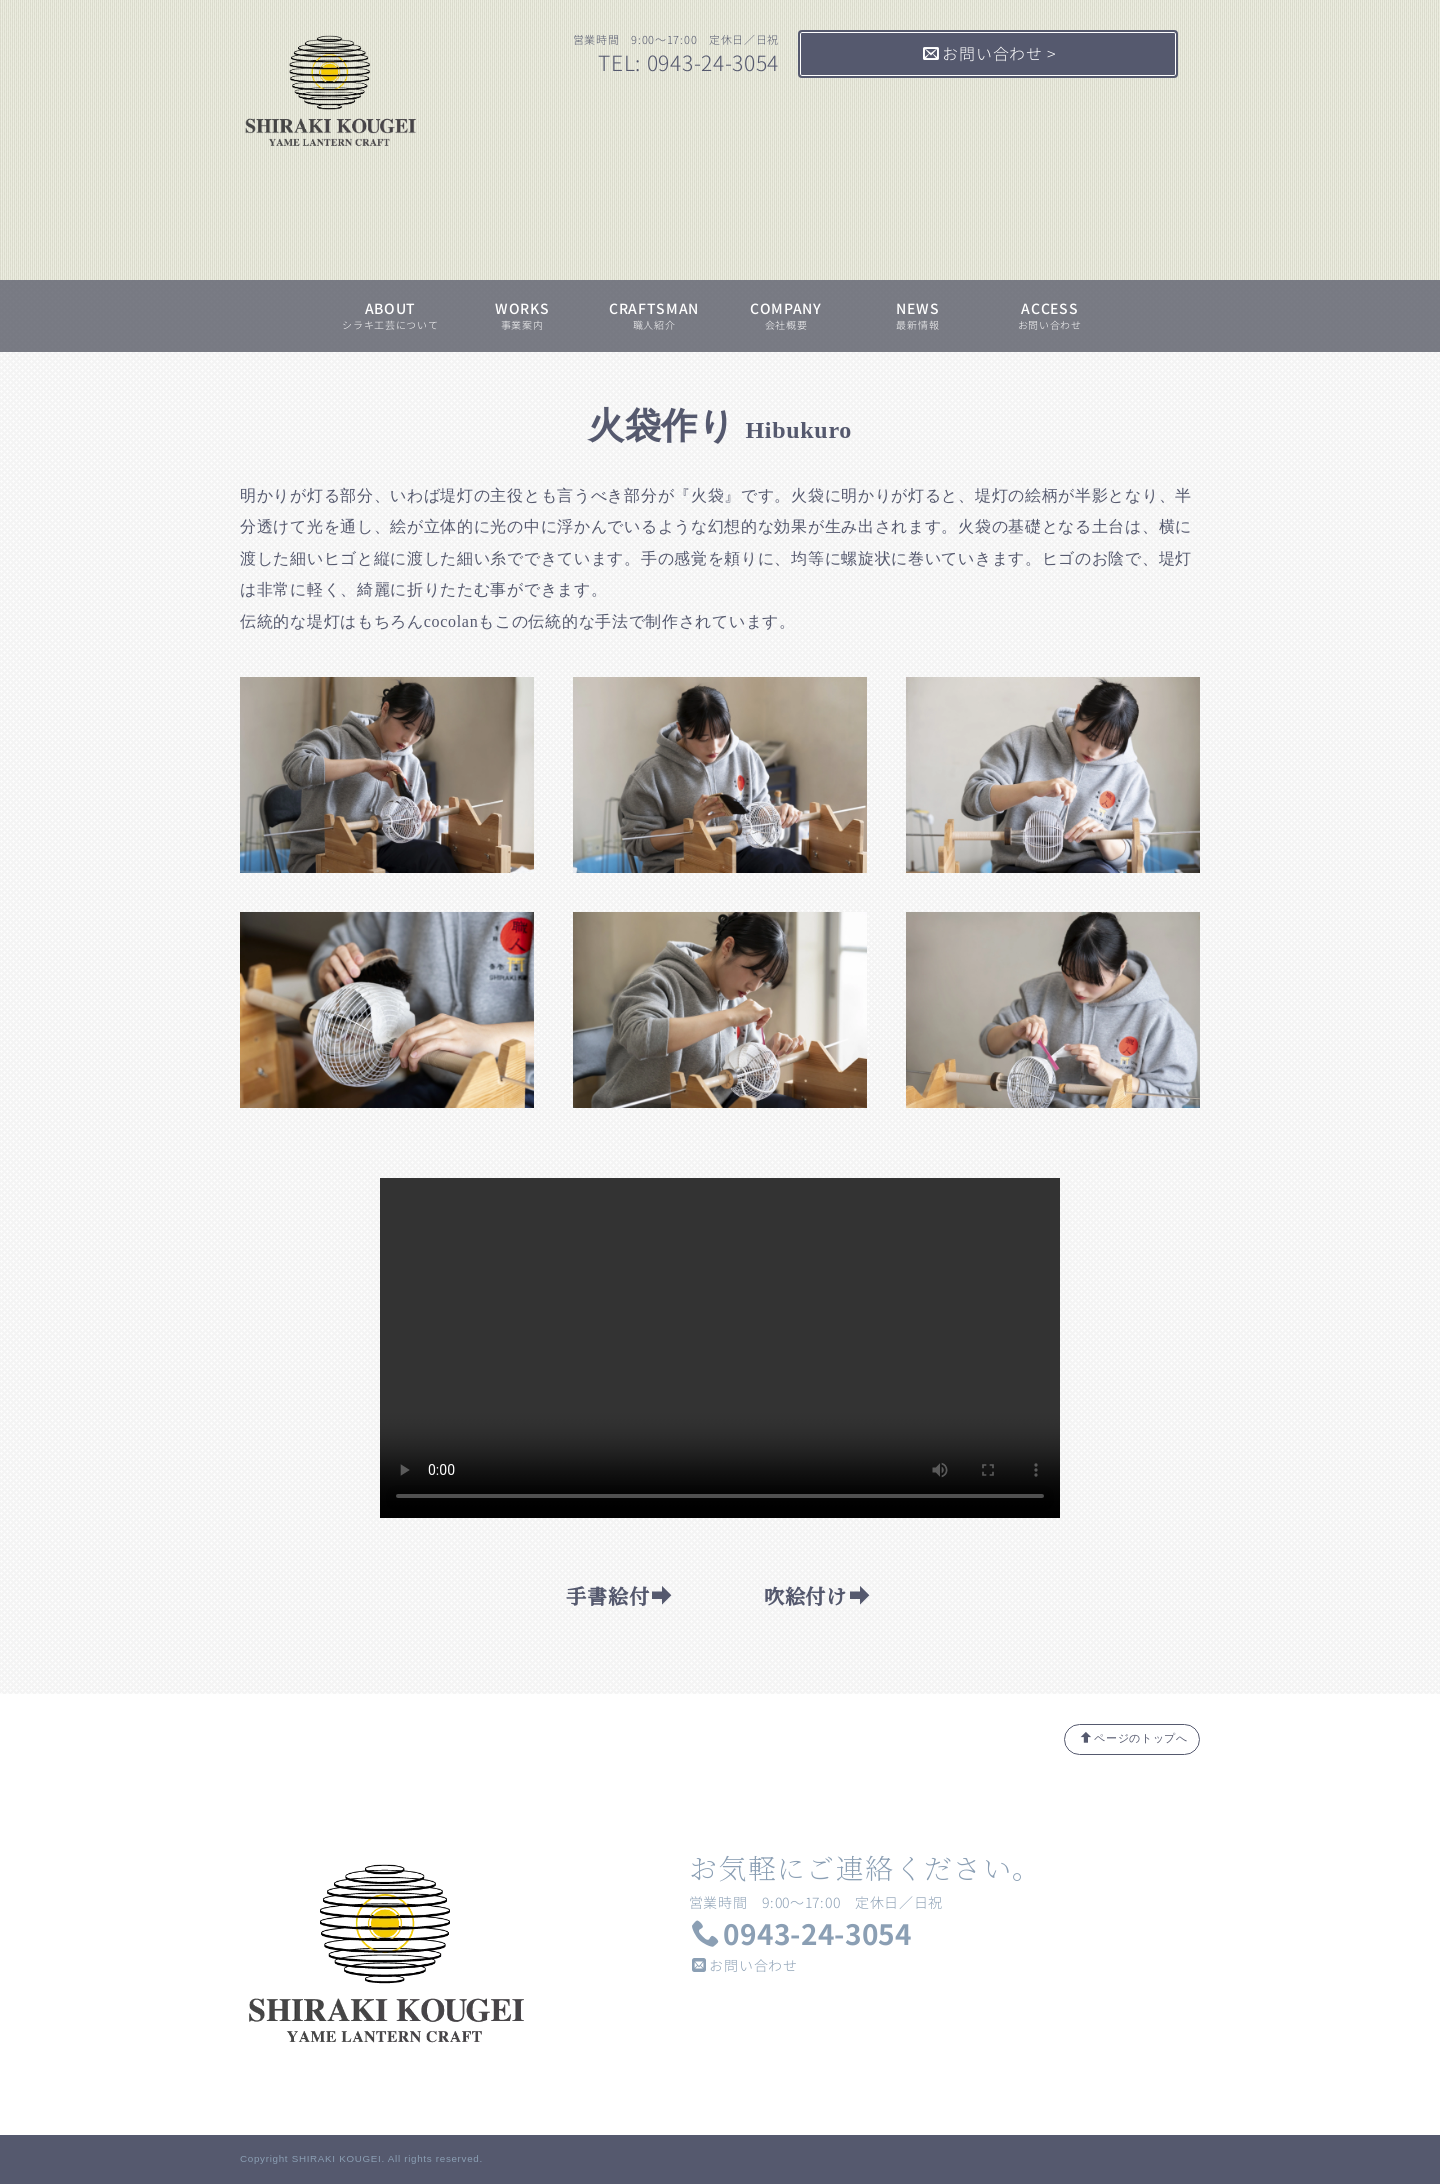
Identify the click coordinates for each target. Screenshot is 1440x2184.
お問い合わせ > (990, 54)
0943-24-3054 (802, 1934)
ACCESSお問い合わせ (1050, 316)
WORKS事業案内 (522, 316)
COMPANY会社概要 (786, 316)
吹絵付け (817, 1595)
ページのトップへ (1134, 1737)
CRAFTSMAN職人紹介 (654, 316)
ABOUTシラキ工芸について (390, 316)
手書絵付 (619, 1595)
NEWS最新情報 (917, 316)
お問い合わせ (745, 1965)
